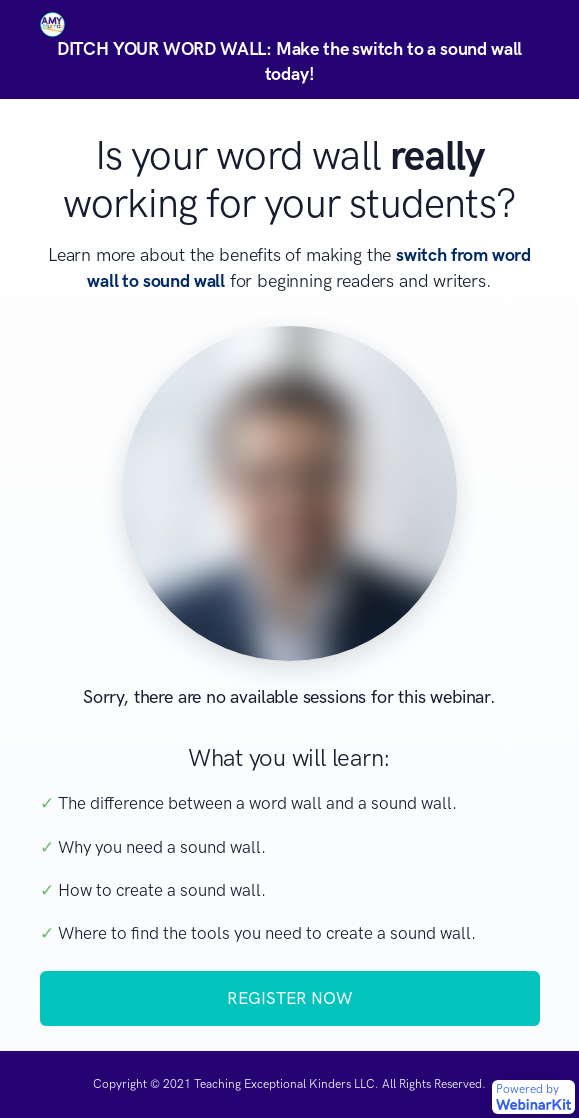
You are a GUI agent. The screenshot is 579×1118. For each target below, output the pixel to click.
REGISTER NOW (289, 998)
